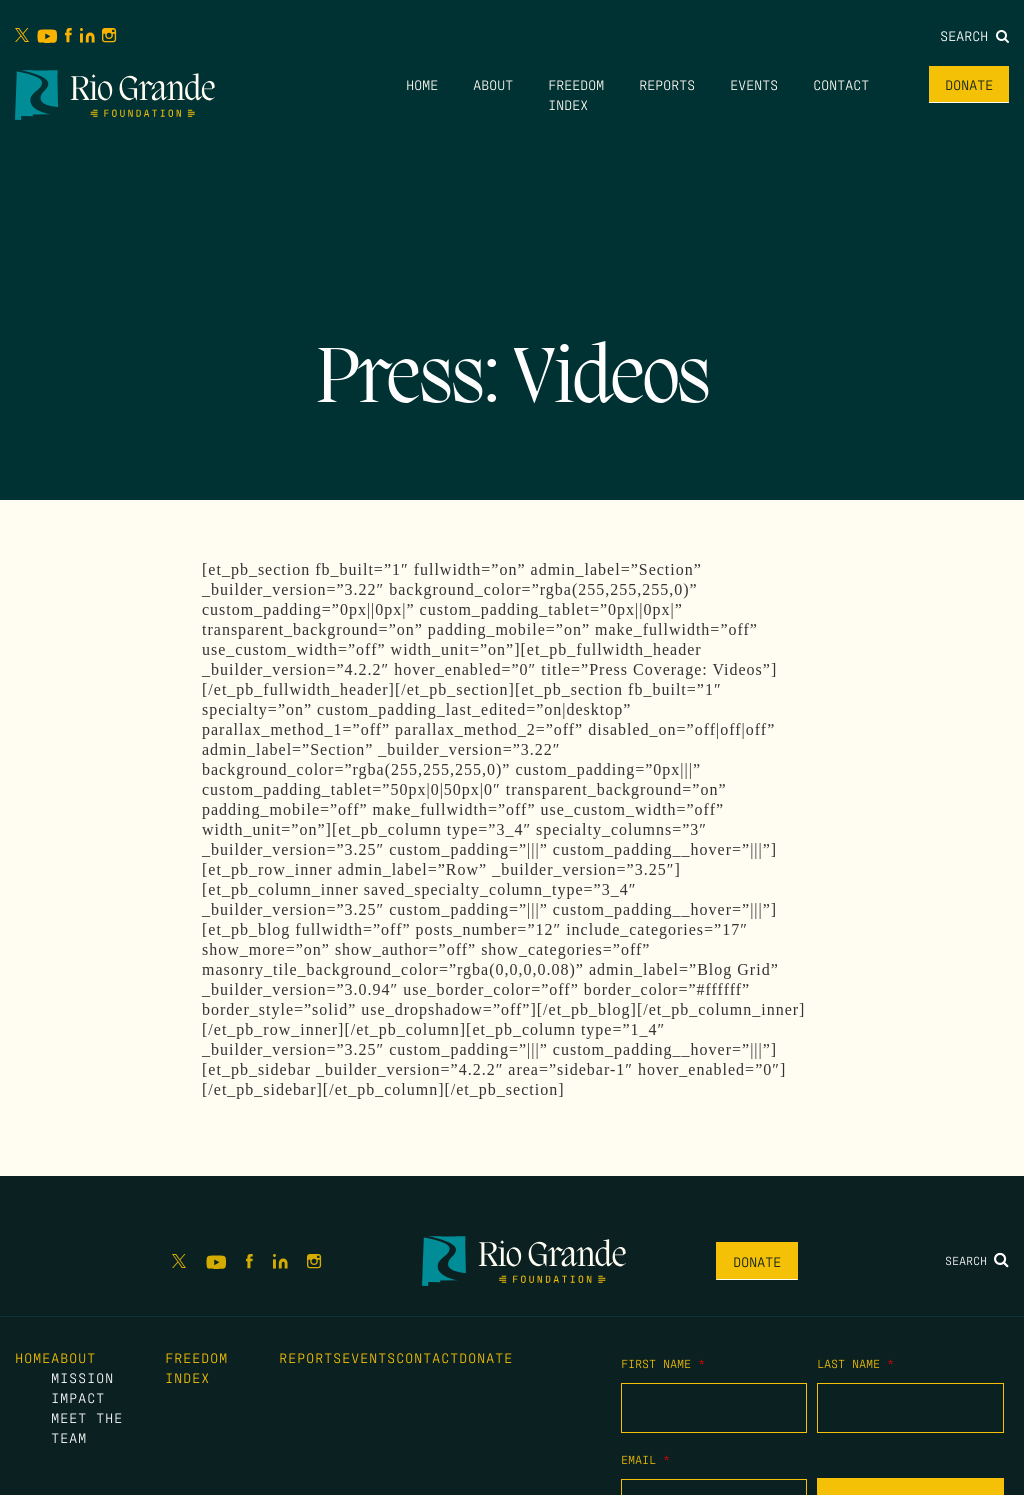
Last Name (855, 1363)
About (493, 84)
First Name (663, 1363)
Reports (667, 84)
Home (422, 84)
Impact (78, 1397)
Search (974, 35)
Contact (841, 84)
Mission (82, 1377)
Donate (969, 84)
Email (645, 1459)
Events (754, 84)
